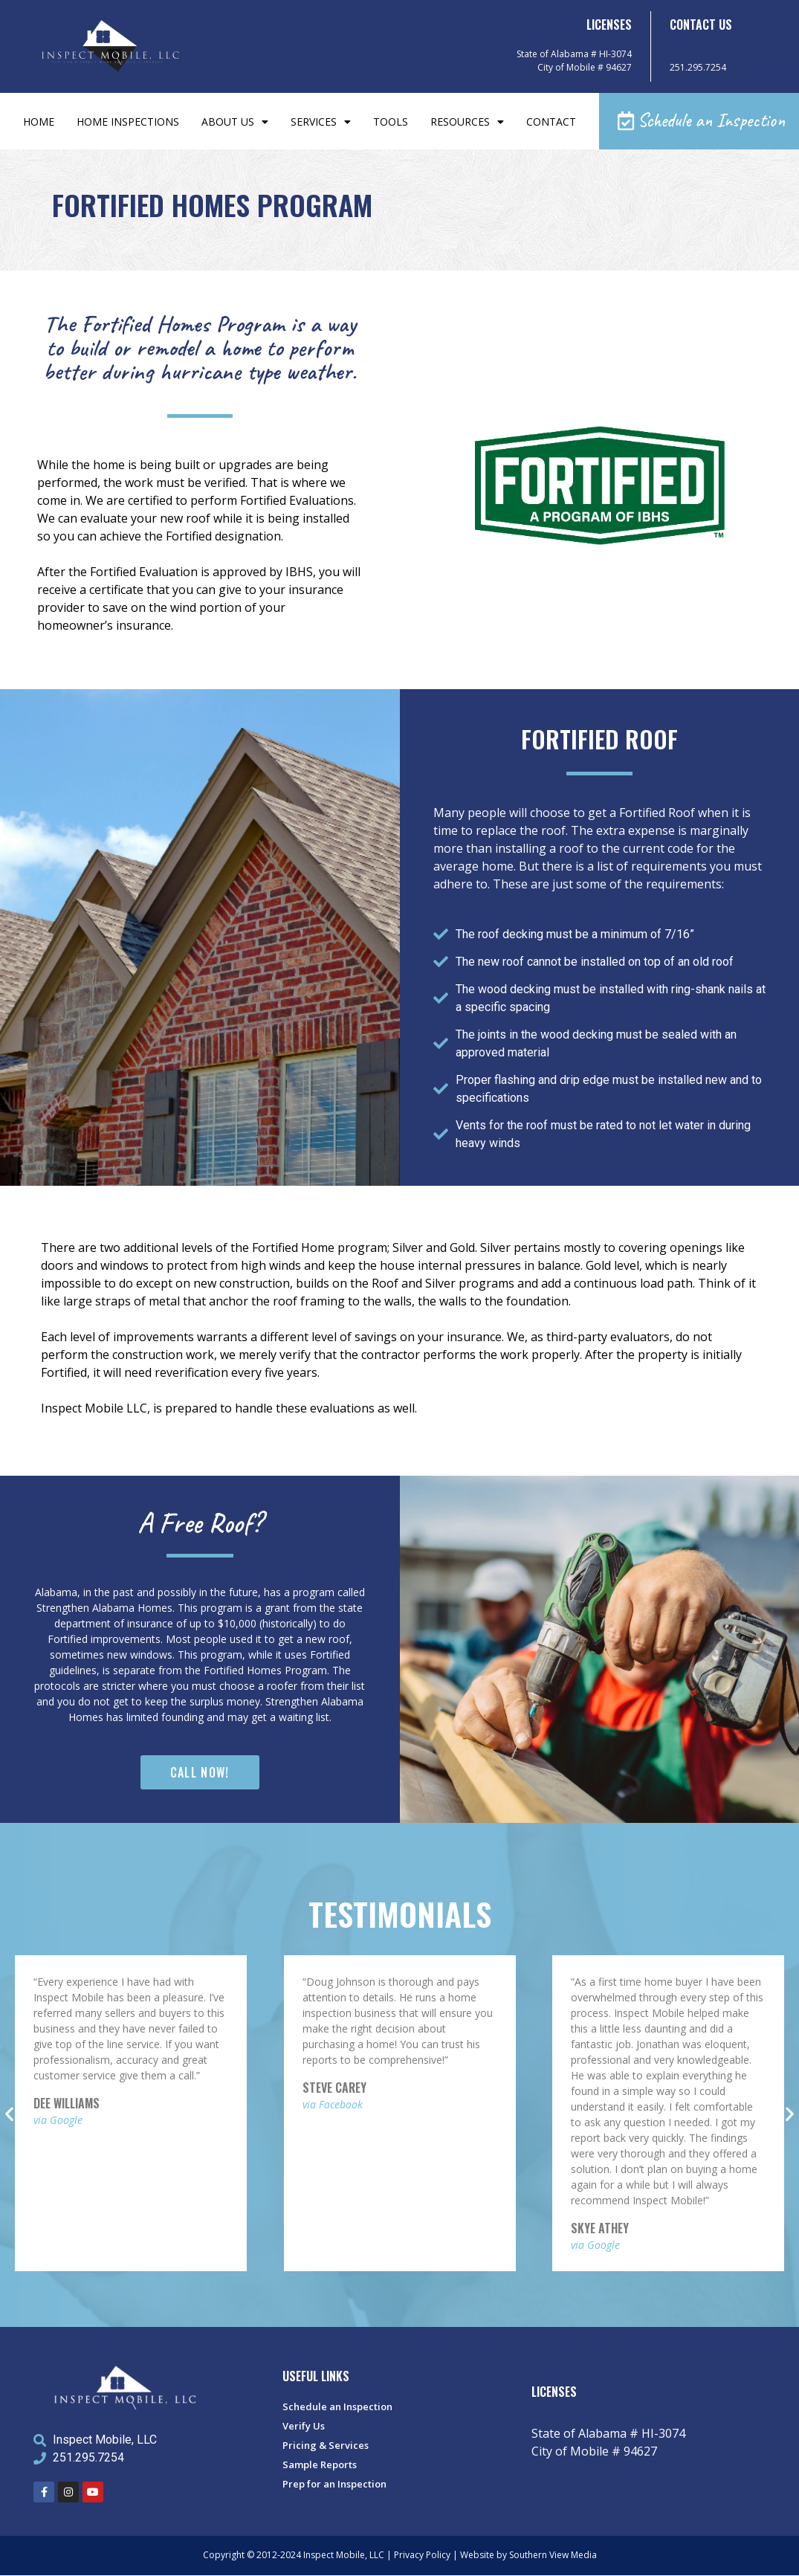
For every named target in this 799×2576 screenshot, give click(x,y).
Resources (467, 122)
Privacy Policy (422, 2555)
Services (321, 122)
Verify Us (303, 2426)
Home (38, 121)
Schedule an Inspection (337, 2407)
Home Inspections (128, 121)
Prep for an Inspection (334, 2484)
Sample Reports (319, 2465)
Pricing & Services (325, 2446)
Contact (551, 121)
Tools (390, 121)
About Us (234, 122)
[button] (699, 122)
